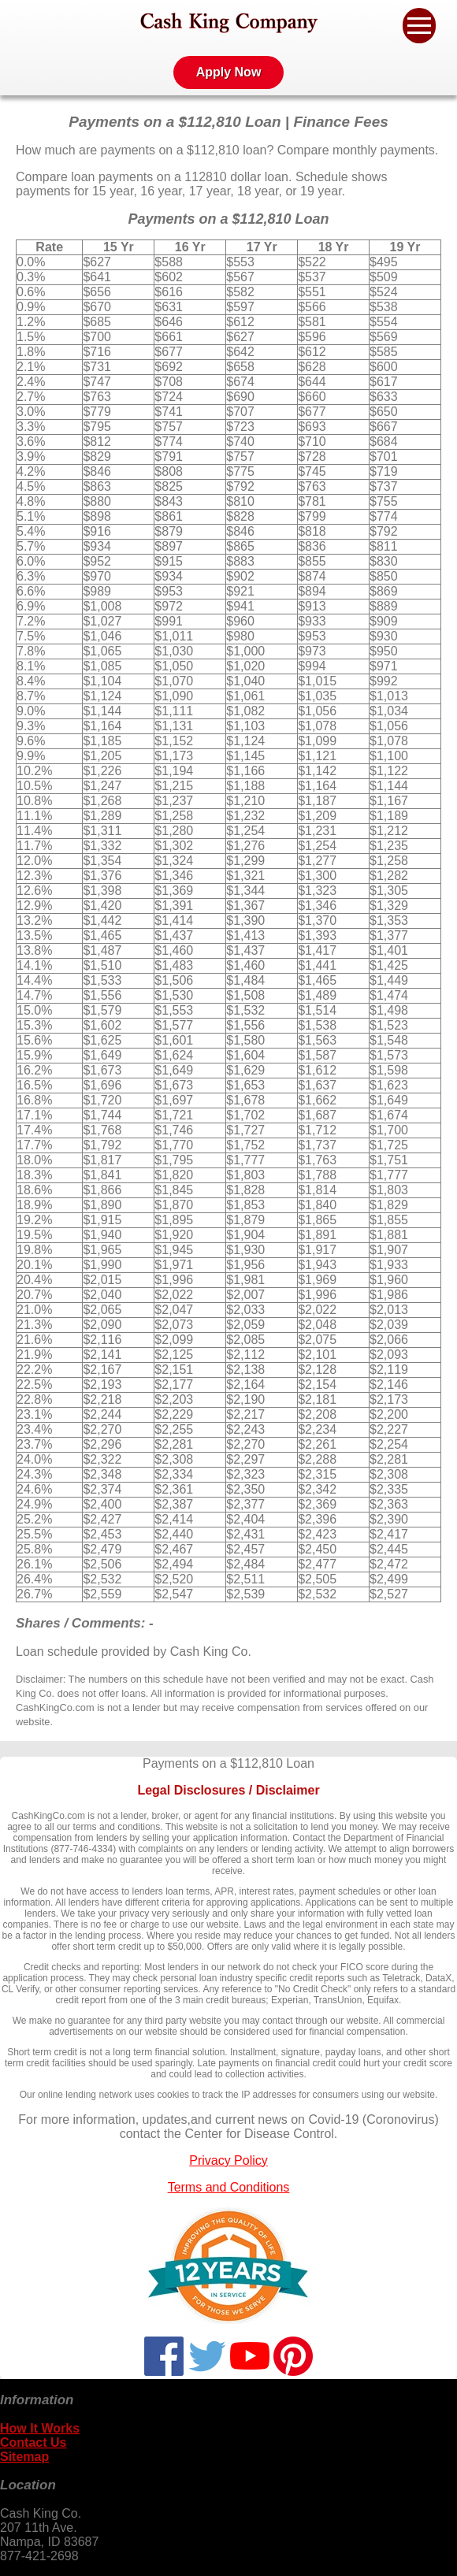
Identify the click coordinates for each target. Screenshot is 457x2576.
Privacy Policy (228, 2160)
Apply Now (229, 72)
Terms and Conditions (229, 2187)
